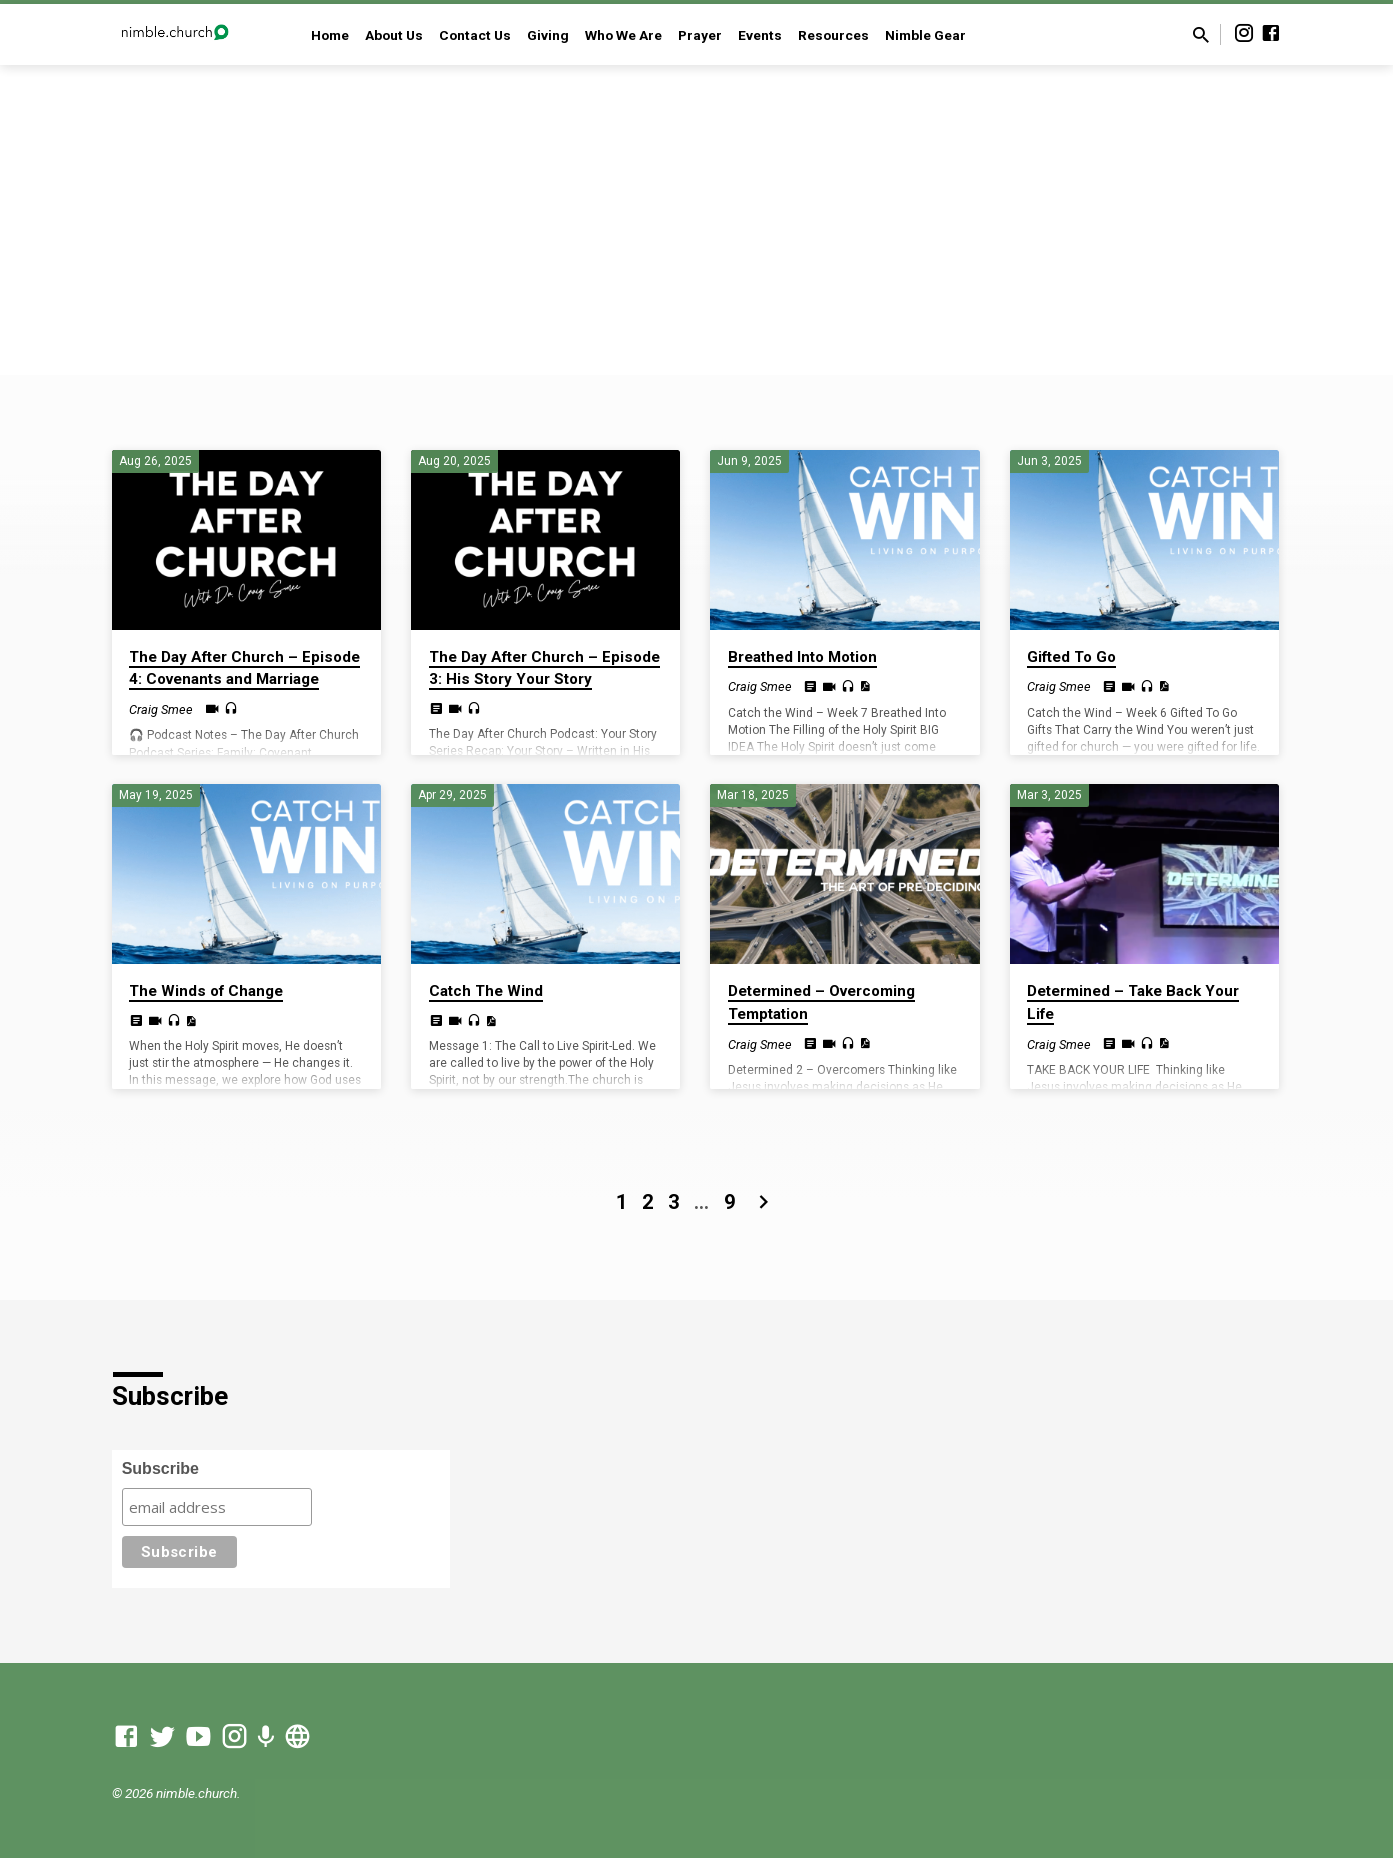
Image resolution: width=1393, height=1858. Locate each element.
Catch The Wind (486, 991)
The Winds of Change (206, 991)
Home (330, 35)
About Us (394, 35)
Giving (548, 35)
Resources (833, 35)
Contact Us (475, 35)
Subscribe (160, 1468)
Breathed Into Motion (802, 657)
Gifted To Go (1071, 657)
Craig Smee (161, 709)
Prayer (700, 35)
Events (760, 35)
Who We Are (623, 35)
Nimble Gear (925, 35)
